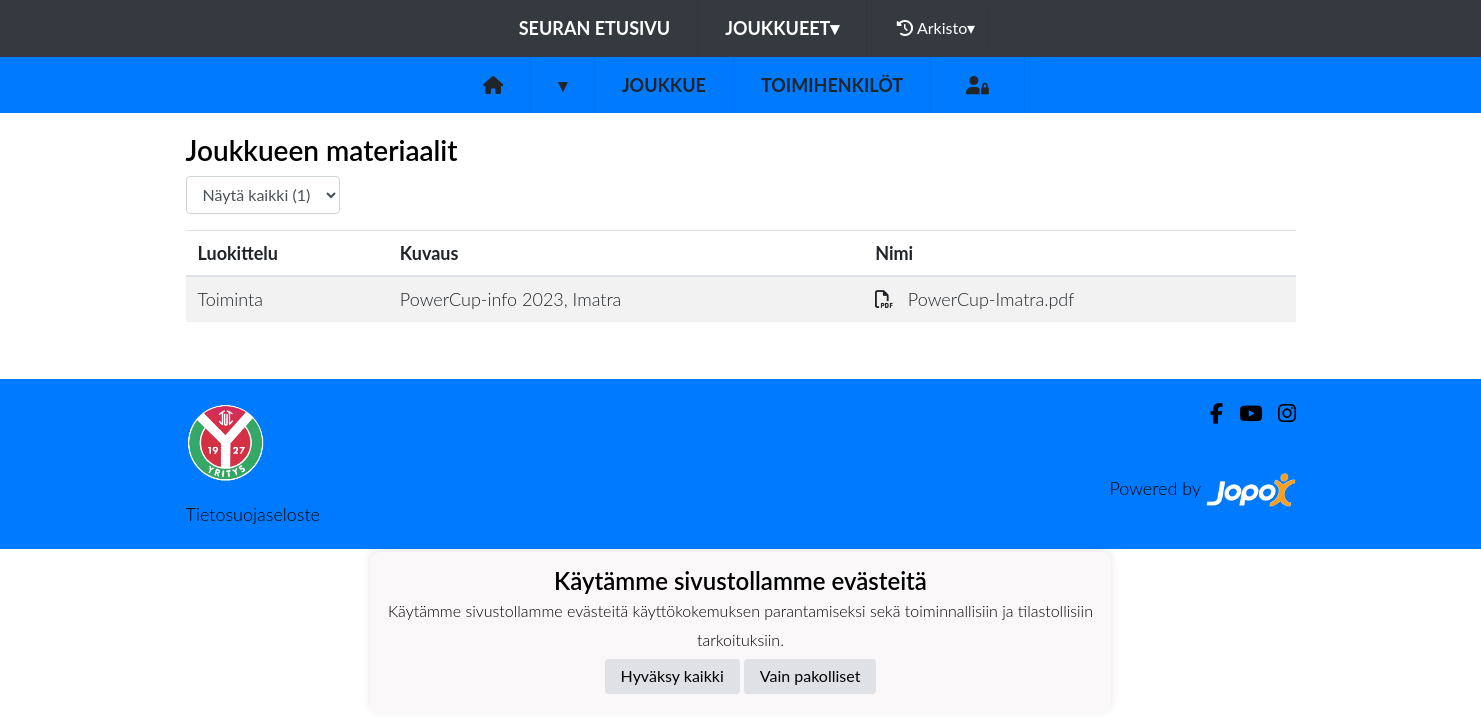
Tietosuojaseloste (253, 514)
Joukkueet (782, 28)
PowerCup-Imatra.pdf (974, 299)
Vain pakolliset (810, 675)
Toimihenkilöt (832, 85)
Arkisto (936, 28)
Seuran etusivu (595, 28)
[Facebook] (1208, 413)
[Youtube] (1242, 413)
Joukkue (664, 85)
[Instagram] (1279, 413)
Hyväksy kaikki (672, 675)
